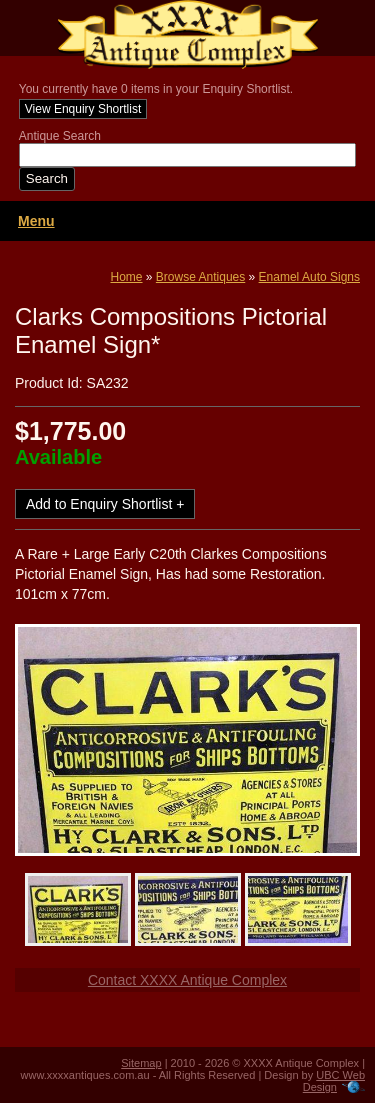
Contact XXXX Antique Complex (187, 980)
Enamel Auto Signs (309, 277)
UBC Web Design (334, 1081)
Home (127, 277)
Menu (36, 221)
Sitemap (141, 1063)
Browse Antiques (200, 277)
